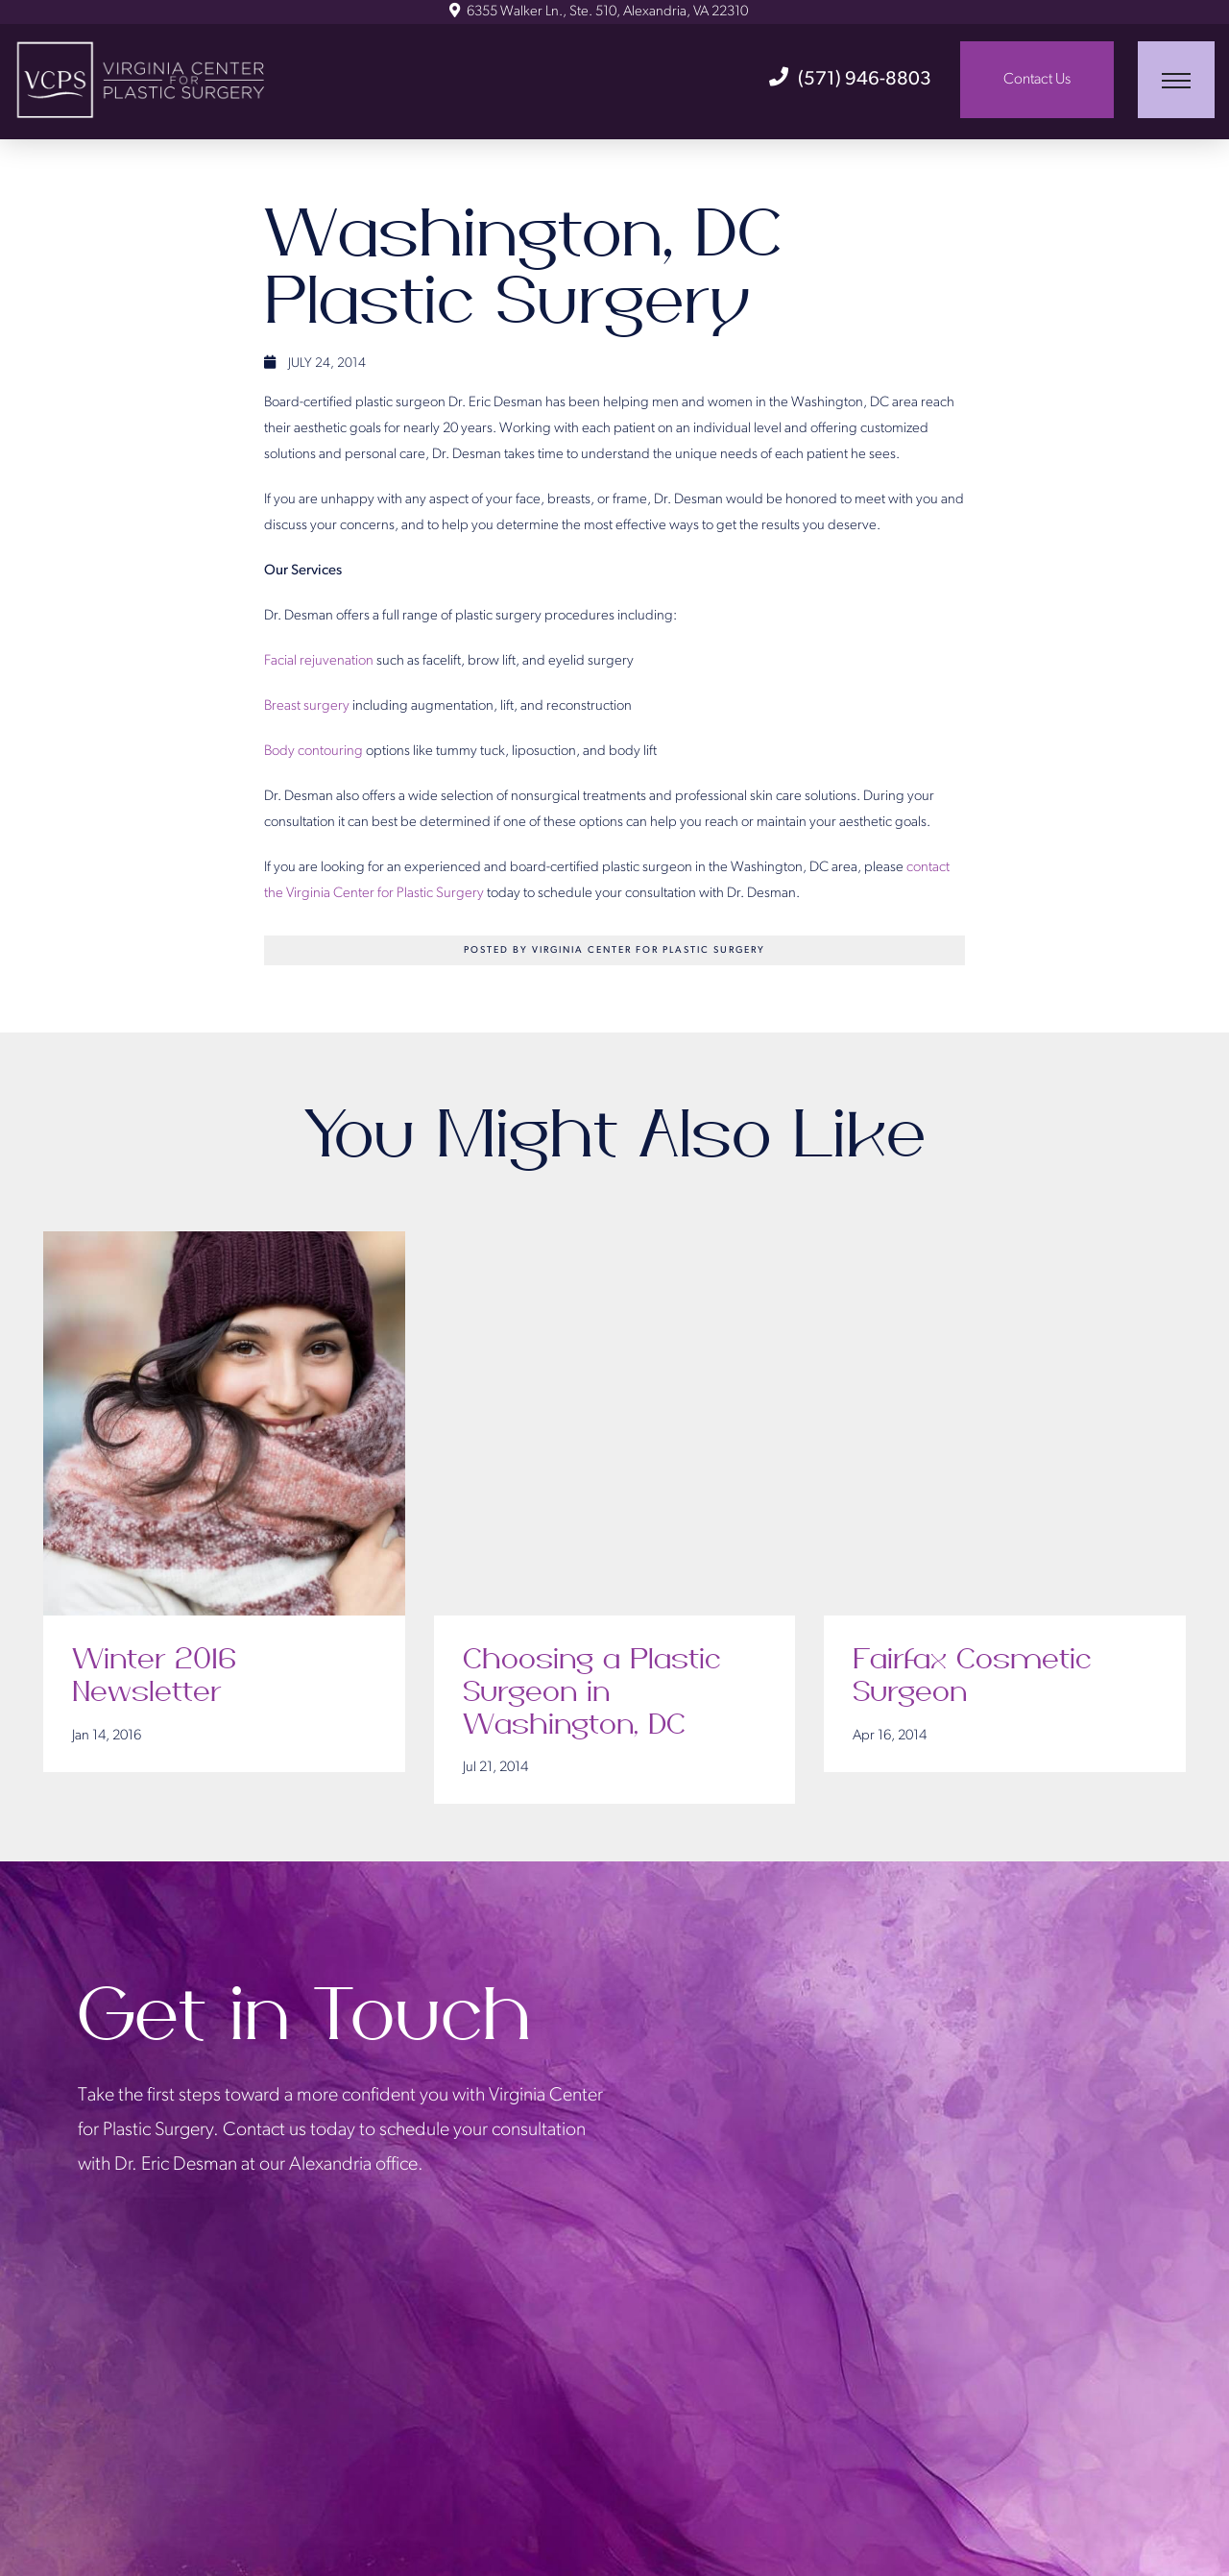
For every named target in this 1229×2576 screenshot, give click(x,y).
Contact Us (1037, 79)
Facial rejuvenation (319, 661)
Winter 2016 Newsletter (154, 1676)
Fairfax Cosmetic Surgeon (972, 1676)
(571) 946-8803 (850, 79)
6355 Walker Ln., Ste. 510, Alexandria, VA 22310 (598, 12)
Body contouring (313, 751)
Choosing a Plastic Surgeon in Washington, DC (592, 1692)
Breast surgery (306, 706)
